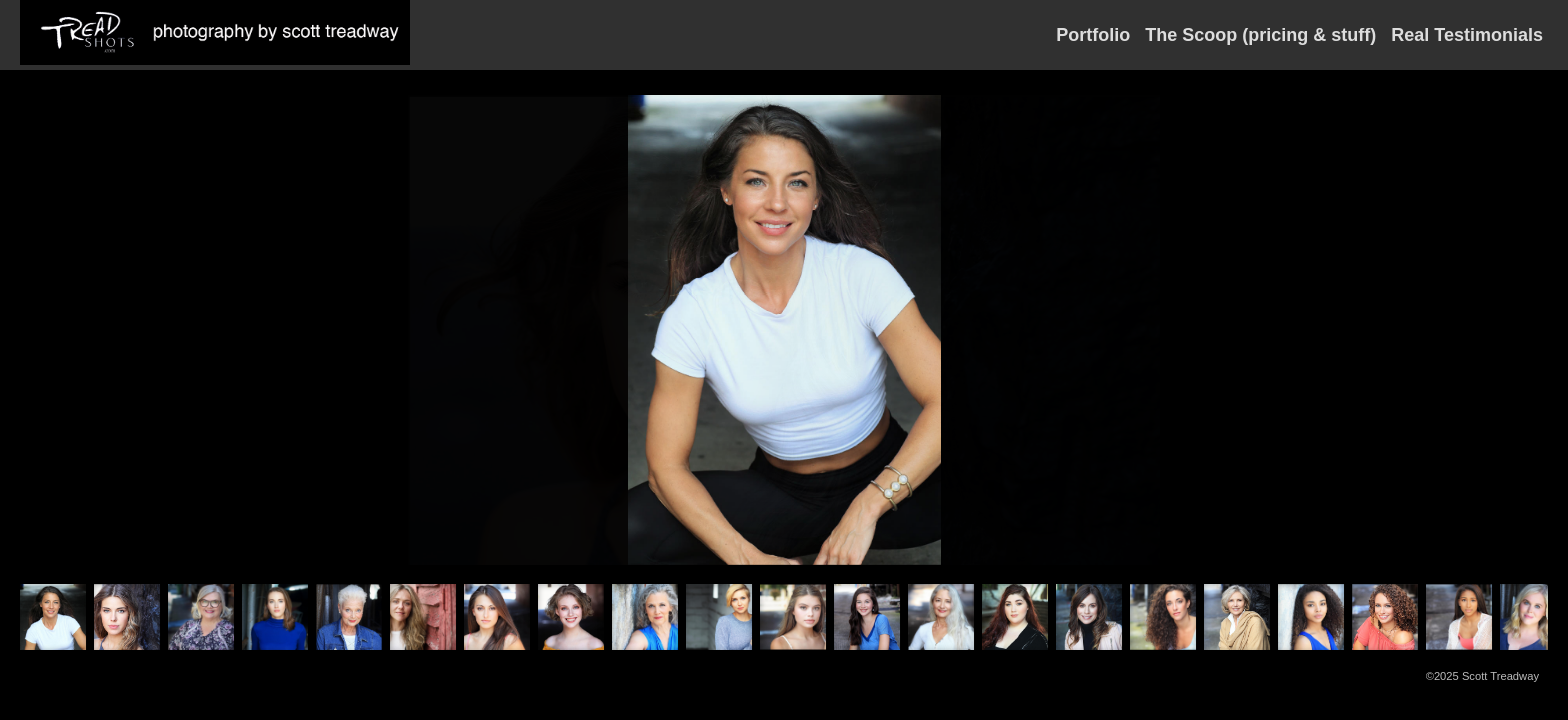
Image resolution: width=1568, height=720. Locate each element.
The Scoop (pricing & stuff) (1260, 35)
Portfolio (1093, 35)
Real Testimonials (1467, 35)
